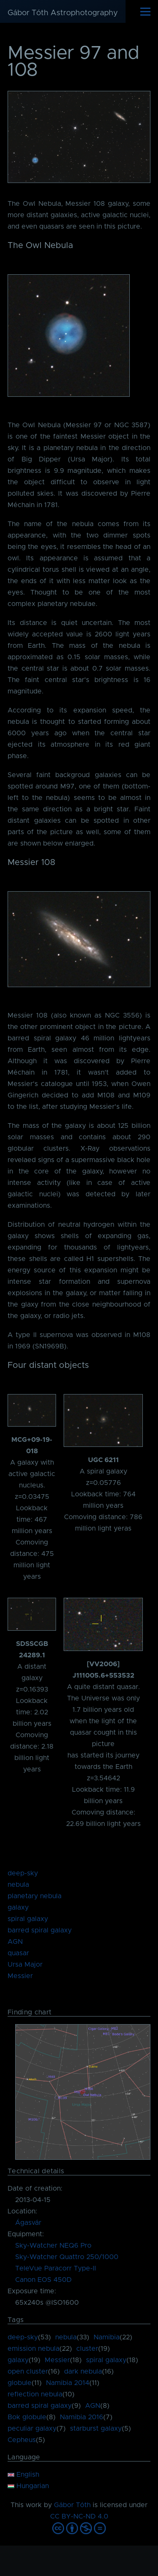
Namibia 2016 (81, 2417)
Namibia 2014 (67, 2383)
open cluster (28, 2371)
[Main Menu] (145, 11)
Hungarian (28, 2486)
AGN (15, 1941)
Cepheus (22, 2440)
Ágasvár (28, 2222)
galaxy (18, 1907)
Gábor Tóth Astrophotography (63, 13)
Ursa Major (25, 1964)
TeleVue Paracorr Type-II (55, 2268)
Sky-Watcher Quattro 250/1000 (66, 2257)
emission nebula (33, 2348)
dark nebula (83, 2371)
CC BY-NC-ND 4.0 (79, 2516)
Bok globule (27, 2417)
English (23, 2474)
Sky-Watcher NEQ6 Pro (53, 2245)
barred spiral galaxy (40, 1930)
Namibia (107, 2337)
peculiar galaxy (32, 2428)
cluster (87, 2348)
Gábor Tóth (72, 2505)
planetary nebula (35, 1896)
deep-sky (23, 1873)
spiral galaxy (28, 1919)
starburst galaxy (96, 2428)
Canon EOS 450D (43, 2279)
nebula (18, 1884)
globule (20, 2383)
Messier (20, 1976)
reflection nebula (35, 2394)
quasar (18, 1953)
